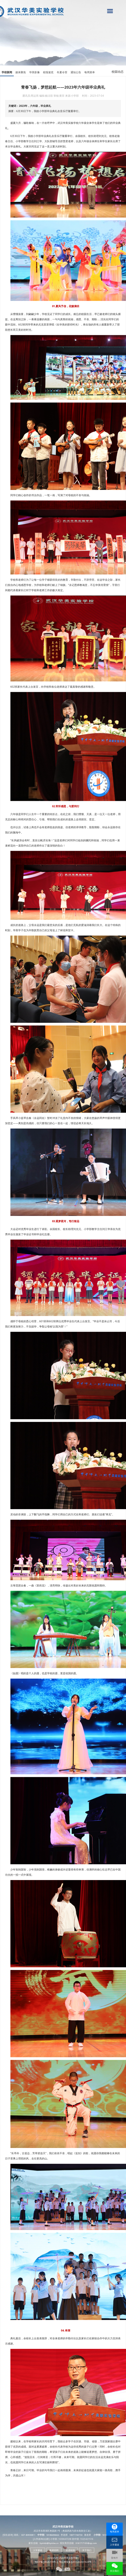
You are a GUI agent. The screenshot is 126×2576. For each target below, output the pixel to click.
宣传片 (114, 2557)
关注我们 (114, 2570)
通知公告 (76, 72)
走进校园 (70, 2550)
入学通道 (37, 2550)
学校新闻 (7, 72)
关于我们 (86, 2550)
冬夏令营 (62, 72)
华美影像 (34, 72)
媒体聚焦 (20, 72)
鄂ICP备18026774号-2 (46, 2561)
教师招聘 (54, 2550)
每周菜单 (89, 72)
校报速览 (48, 72)
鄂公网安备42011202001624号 (75, 2561)
